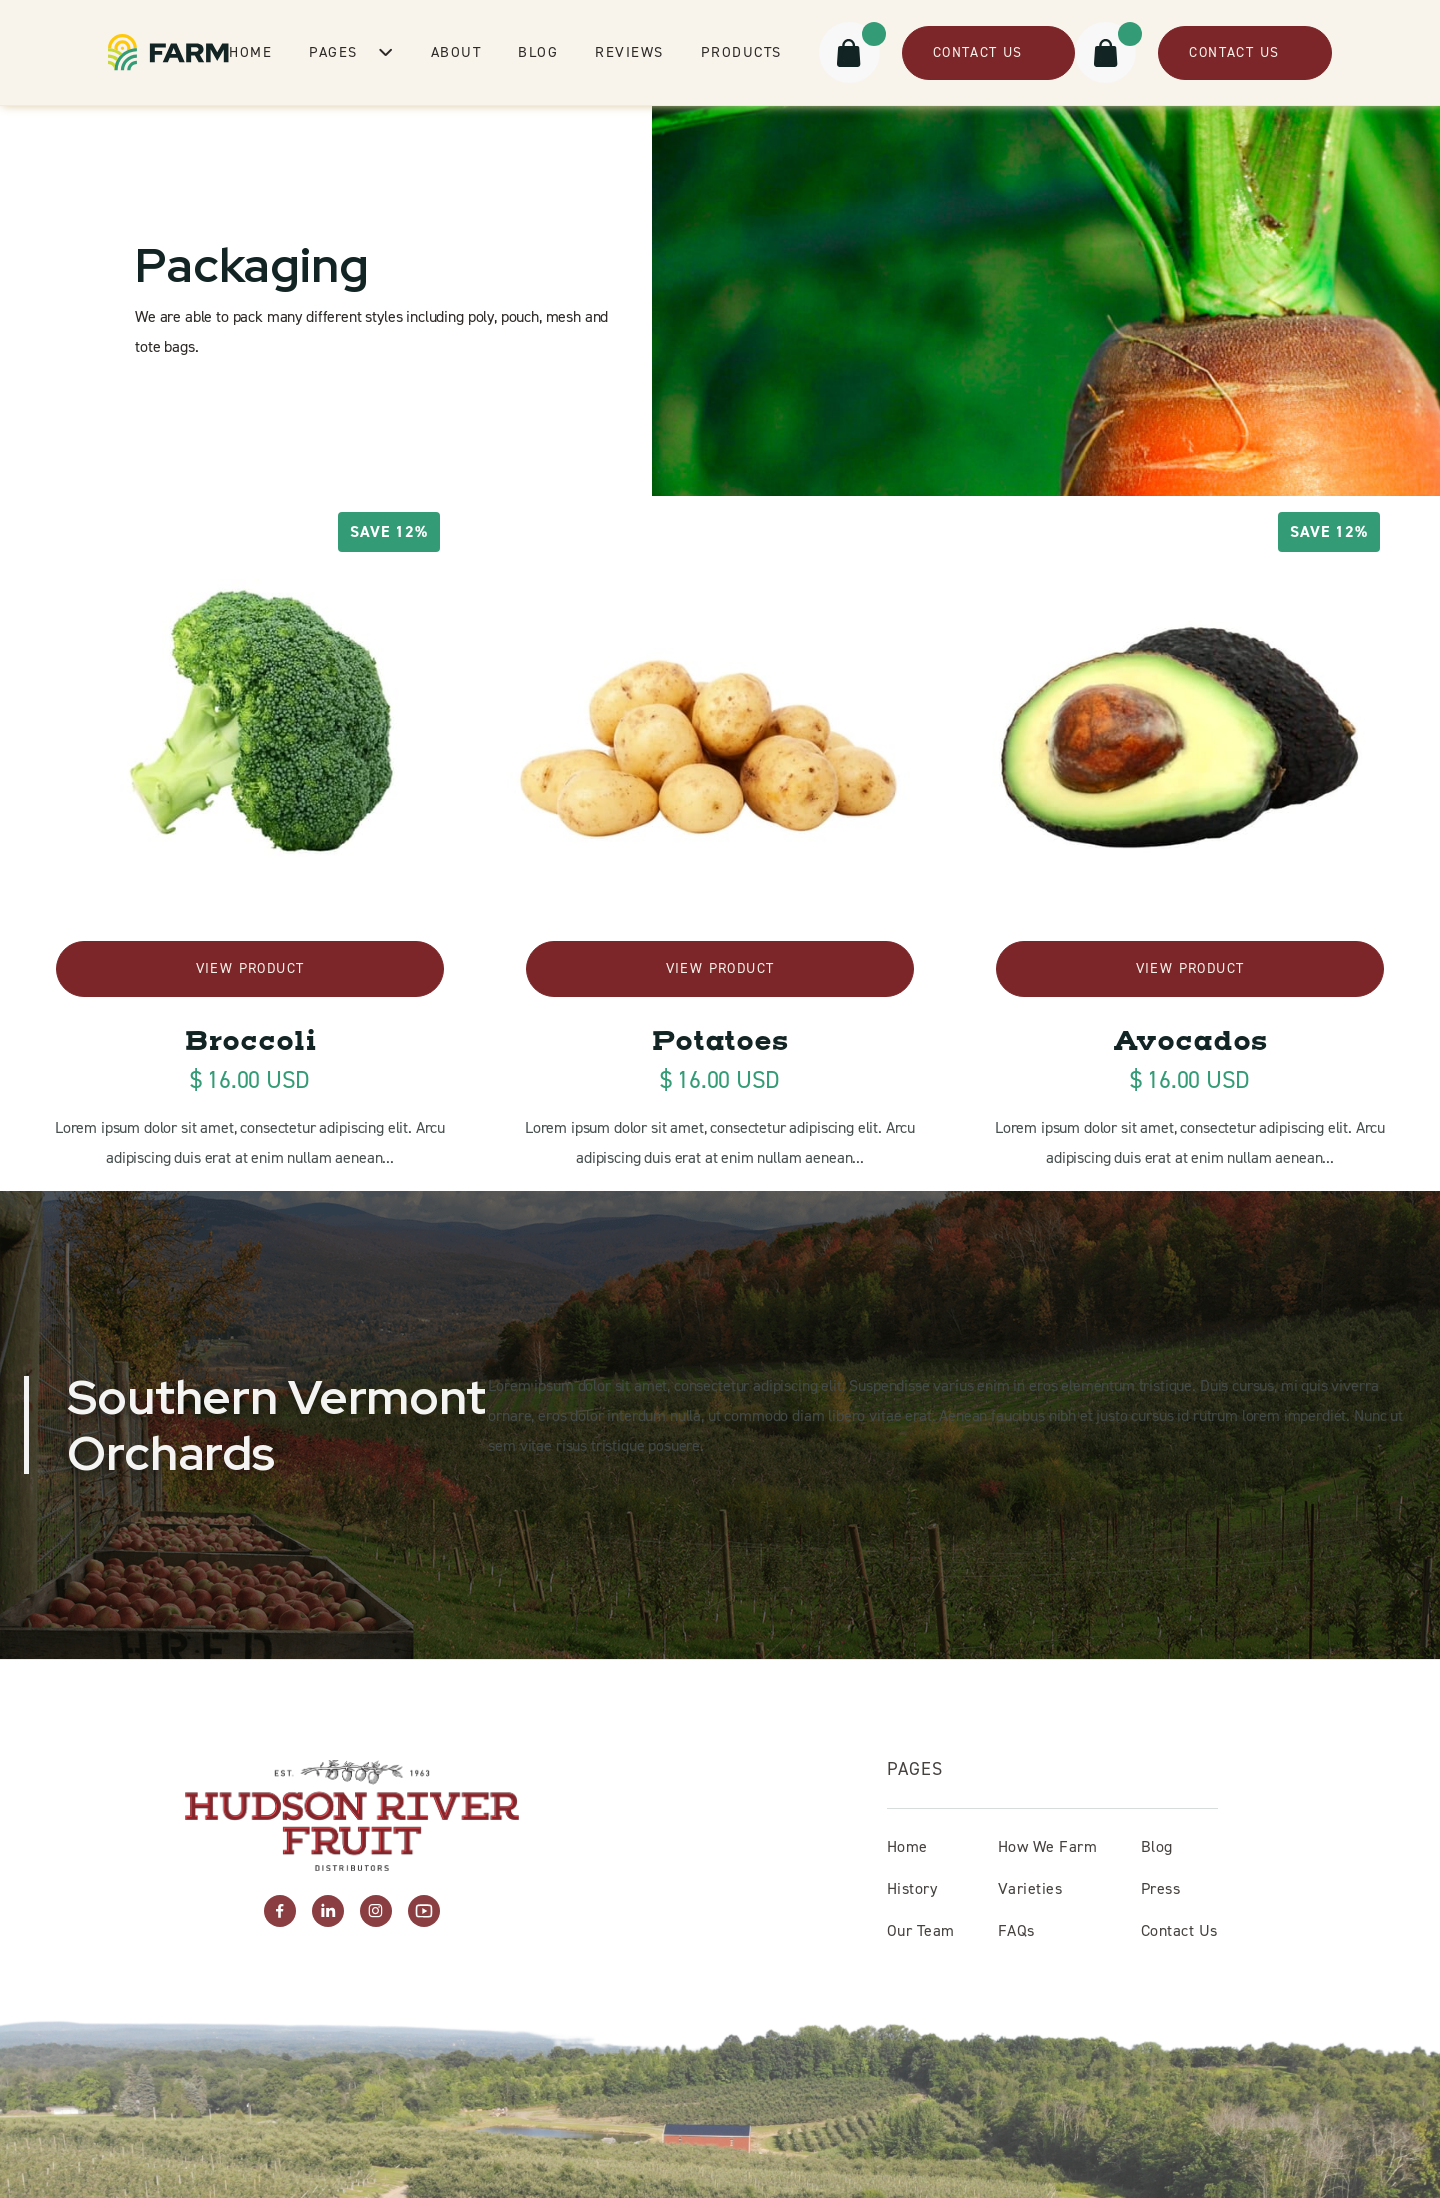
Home (250, 52)
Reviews (629, 52)
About (456, 52)
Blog (538, 52)
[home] (168, 53)
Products (741, 52)
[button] (351, 52)
